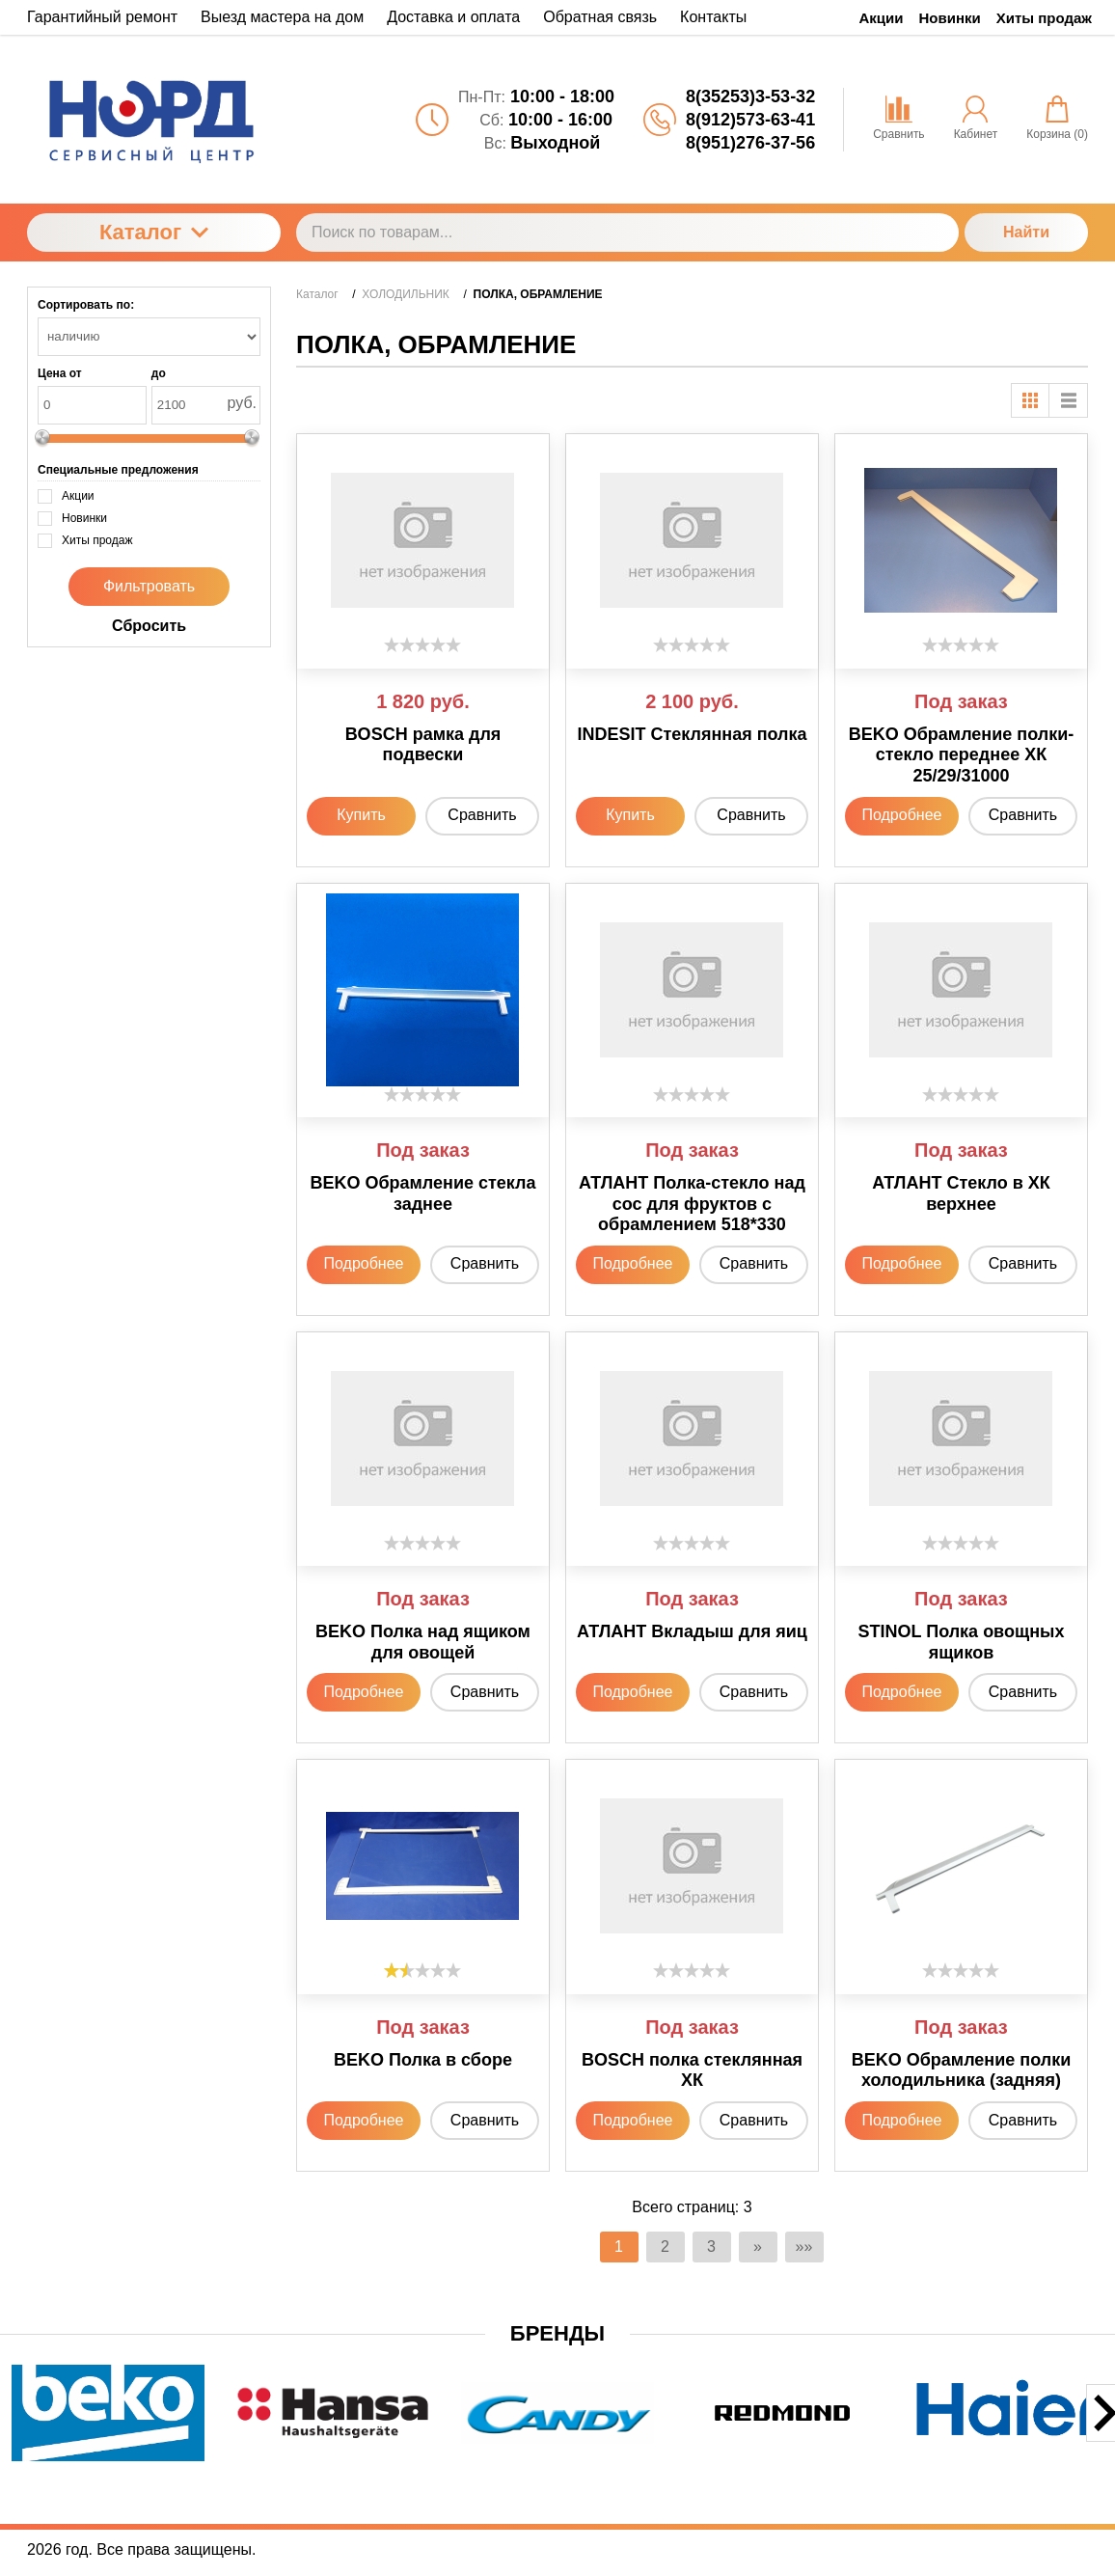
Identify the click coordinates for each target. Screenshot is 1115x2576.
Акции (881, 18)
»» (804, 2246)
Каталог (153, 232)
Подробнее (901, 815)
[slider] (422, 644)
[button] (453, 2474)
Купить (361, 815)
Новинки (950, 18)
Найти (1026, 232)
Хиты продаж (1044, 18)
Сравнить (482, 815)
